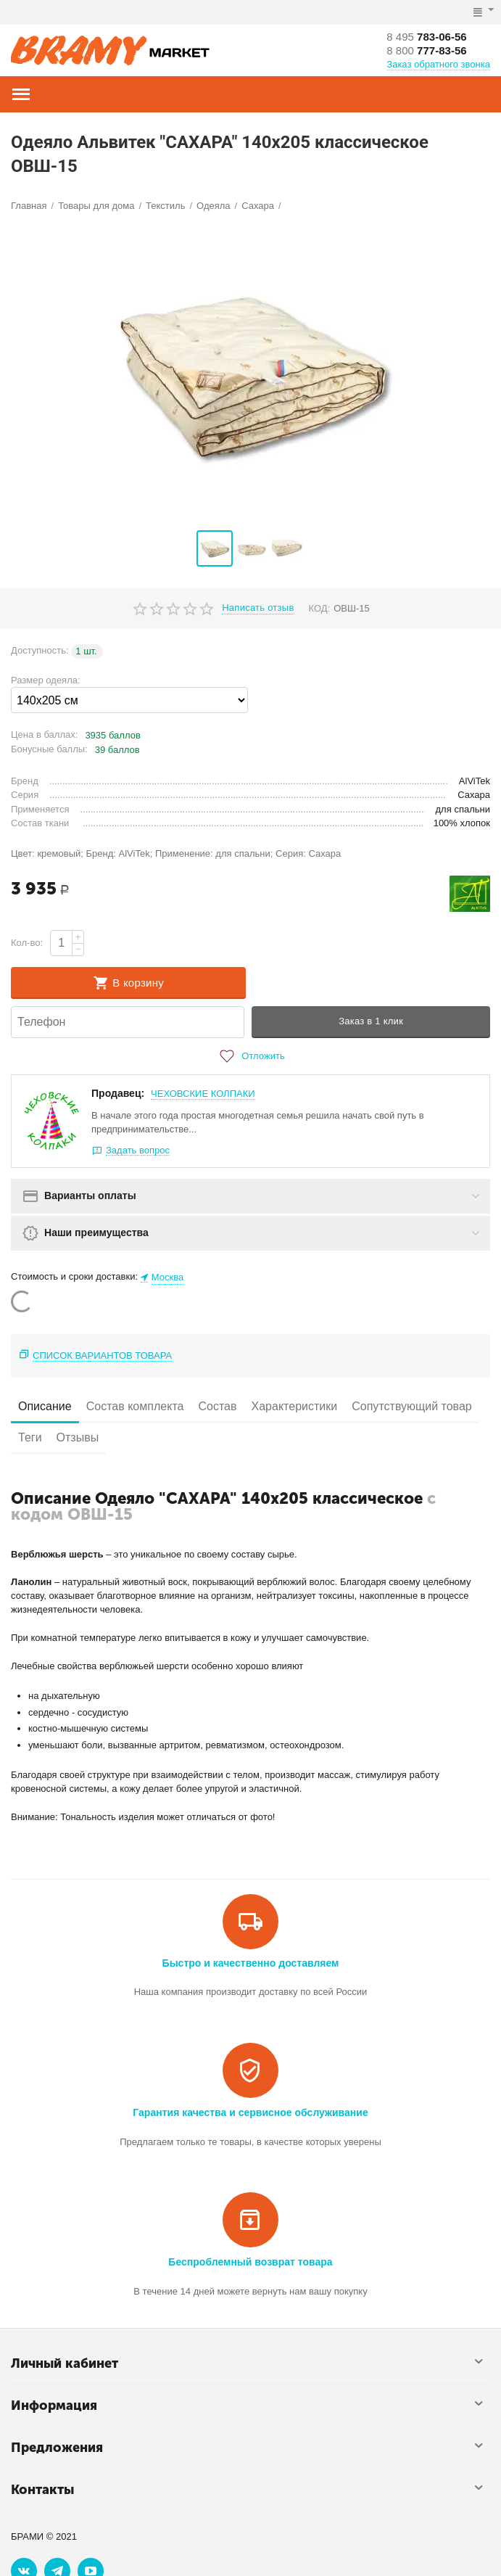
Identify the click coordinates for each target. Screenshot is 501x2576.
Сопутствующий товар (412, 1406)
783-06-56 (429, 36)
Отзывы (78, 1437)
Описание (45, 1406)
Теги (30, 1437)
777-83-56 (429, 50)
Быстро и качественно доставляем (250, 1963)
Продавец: (117, 1093)
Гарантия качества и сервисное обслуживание (250, 2112)
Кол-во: (27, 942)
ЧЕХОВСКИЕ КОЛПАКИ (203, 1093)
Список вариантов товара (102, 1355)
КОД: (320, 608)
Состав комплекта (135, 1406)
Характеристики (295, 1406)
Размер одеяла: (45, 680)
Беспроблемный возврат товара (250, 2262)
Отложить (250, 1056)
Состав (217, 1406)
